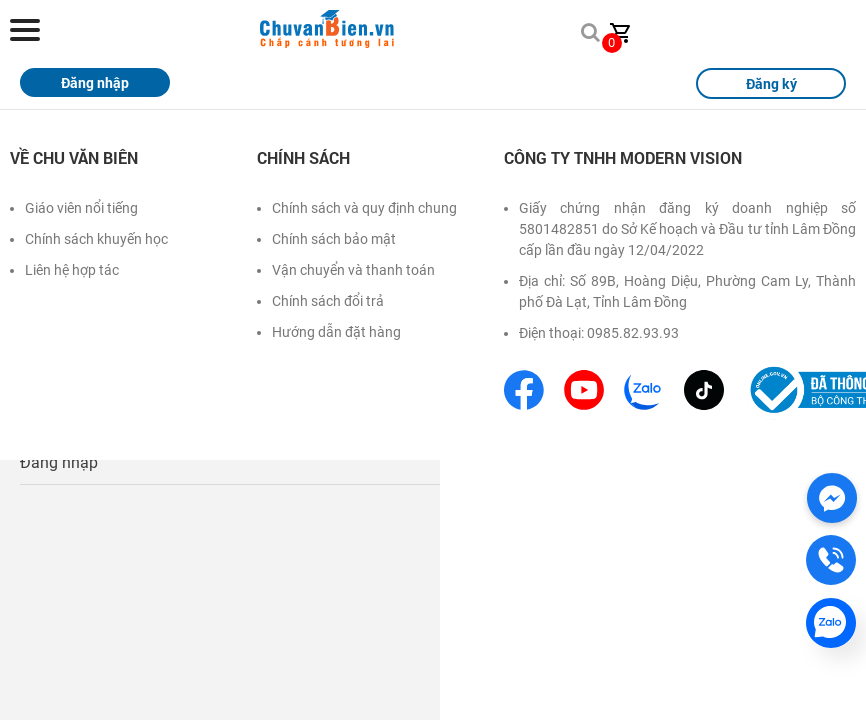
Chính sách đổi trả (328, 301)
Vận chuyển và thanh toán (353, 270)
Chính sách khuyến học (96, 239)
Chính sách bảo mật (334, 239)
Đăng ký (771, 83)
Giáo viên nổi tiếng (81, 208)
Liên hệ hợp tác (72, 270)
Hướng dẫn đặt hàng (336, 332)
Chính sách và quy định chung (364, 208)
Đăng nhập (59, 462)
